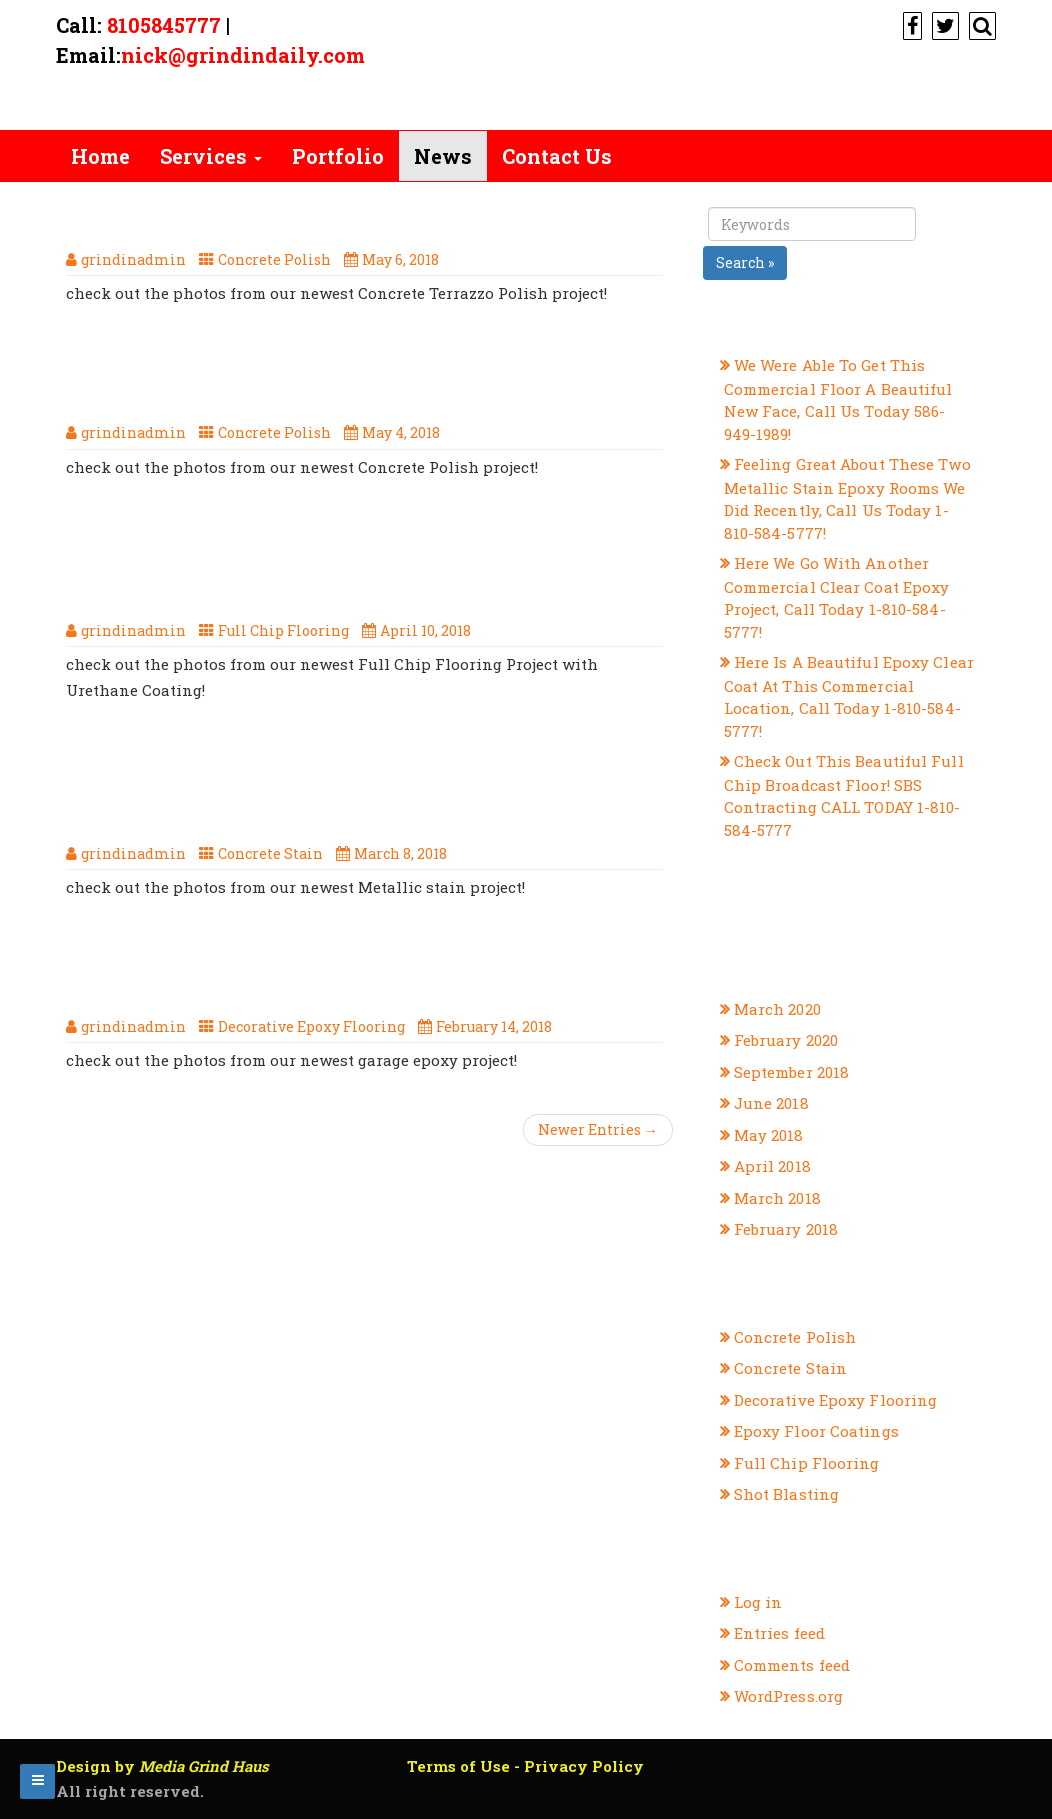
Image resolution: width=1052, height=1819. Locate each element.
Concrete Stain (270, 853)
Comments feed (792, 1665)
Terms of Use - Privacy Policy (525, 1766)
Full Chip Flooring (283, 630)
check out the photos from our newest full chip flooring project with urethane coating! (345, 564)
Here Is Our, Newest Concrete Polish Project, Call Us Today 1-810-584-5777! (318, 379)
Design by (162, 1766)
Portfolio (338, 156)
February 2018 (786, 1229)
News (443, 156)
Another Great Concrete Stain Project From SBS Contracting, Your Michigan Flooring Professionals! (335, 787)
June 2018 (771, 1103)
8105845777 (164, 25)
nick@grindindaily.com (243, 55)
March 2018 (777, 1198)
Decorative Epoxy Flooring (311, 1026)
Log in (758, 1602)
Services (211, 156)
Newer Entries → (598, 1129)
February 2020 (786, 1040)
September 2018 (791, 1072)
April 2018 (772, 1166)
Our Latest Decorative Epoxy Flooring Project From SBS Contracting (331, 973)
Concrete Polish (274, 259)
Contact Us (557, 156)
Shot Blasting (786, 1494)
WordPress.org (788, 1696)
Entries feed (779, 1633)
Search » (745, 262)
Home (100, 156)
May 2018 (769, 1135)
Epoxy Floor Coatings (816, 1431)
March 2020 (777, 1009)
